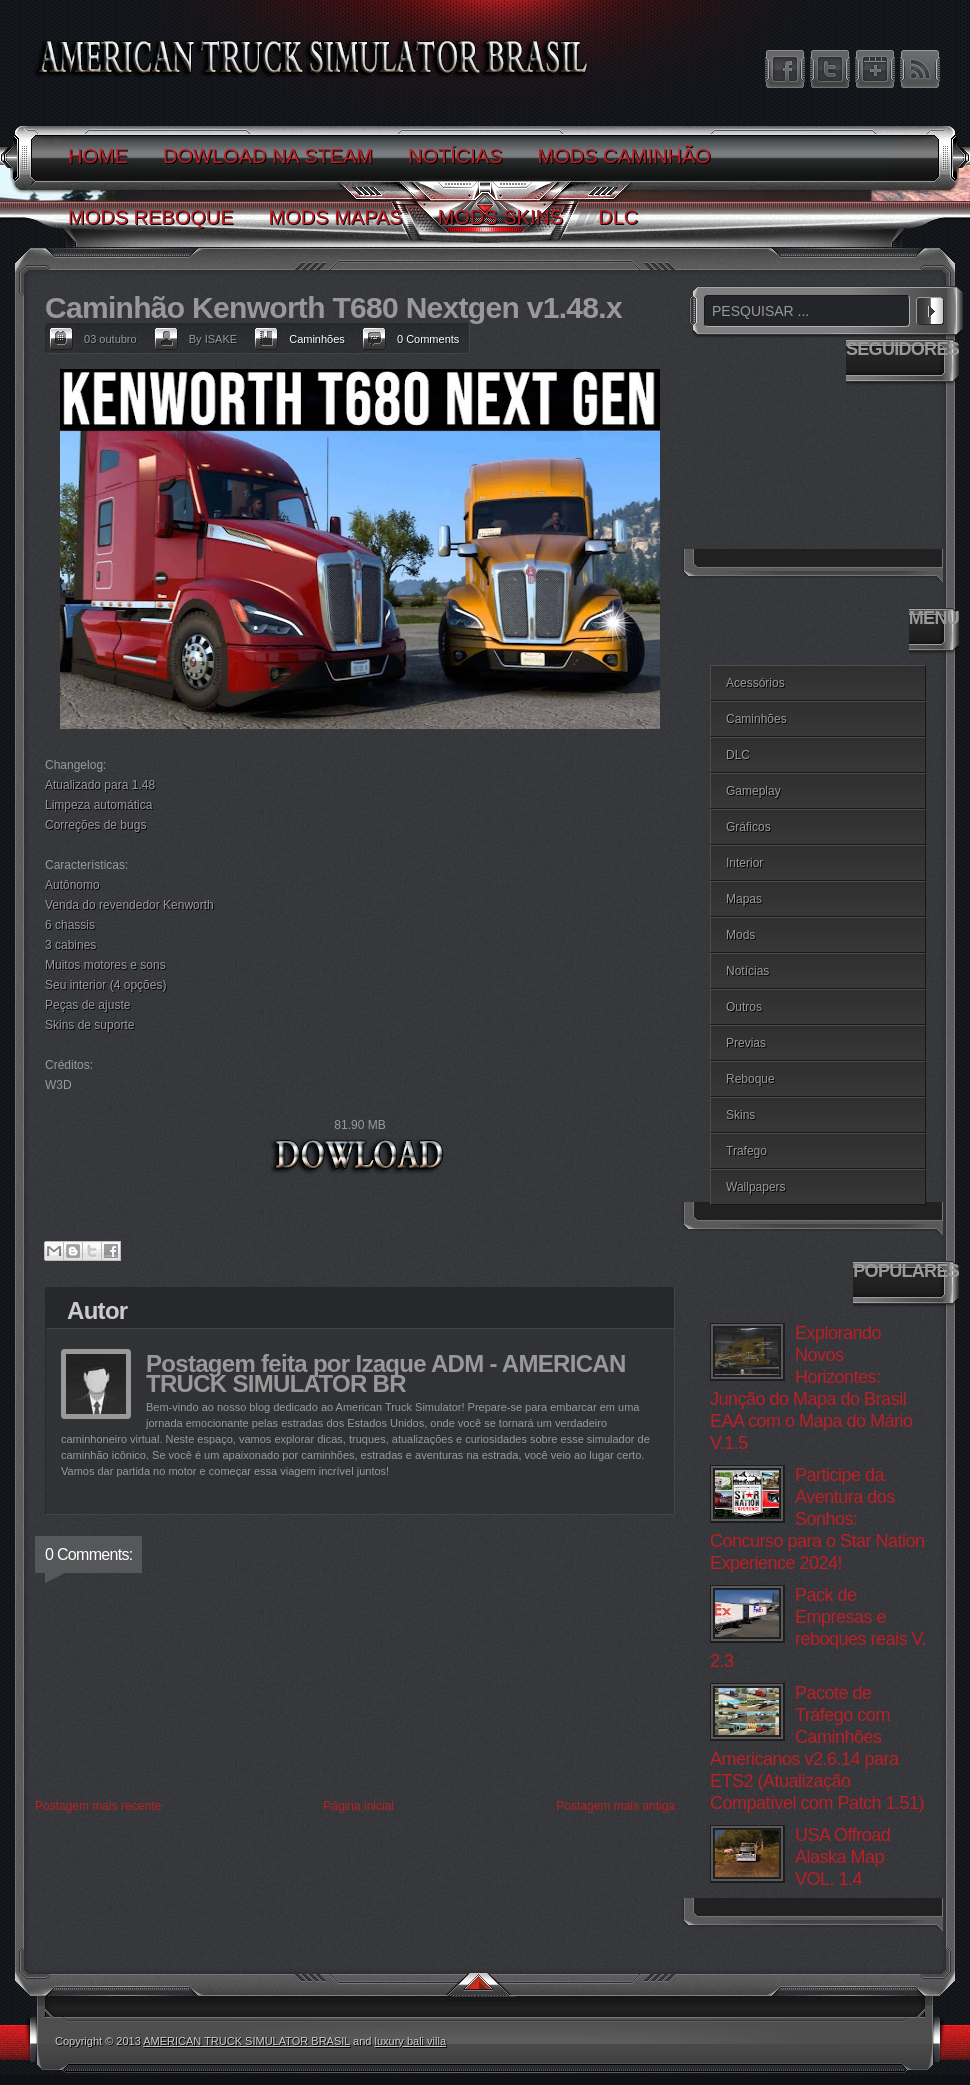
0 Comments (428, 339)
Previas (746, 1043)
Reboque (750, 1079)
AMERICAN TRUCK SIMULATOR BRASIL (246, 2041)
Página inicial (358, 1806)
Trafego (746, 1151)
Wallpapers (756, 1187)
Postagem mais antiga (615, 1806)
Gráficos (748, 827)
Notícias (747, 971)
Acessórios (755, 683)
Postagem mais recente (98, 1806)
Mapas (744, 899)
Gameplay (753, 791)
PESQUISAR (930, 308)
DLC (738, 755)
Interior (744, 863)
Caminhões (317, 339)
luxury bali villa (411, 2041)
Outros (744, 1007)
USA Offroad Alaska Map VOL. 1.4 (842, 1857)
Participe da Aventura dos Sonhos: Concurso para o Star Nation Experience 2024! (817, 1519)
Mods (740, 935)
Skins (740, 1115)
